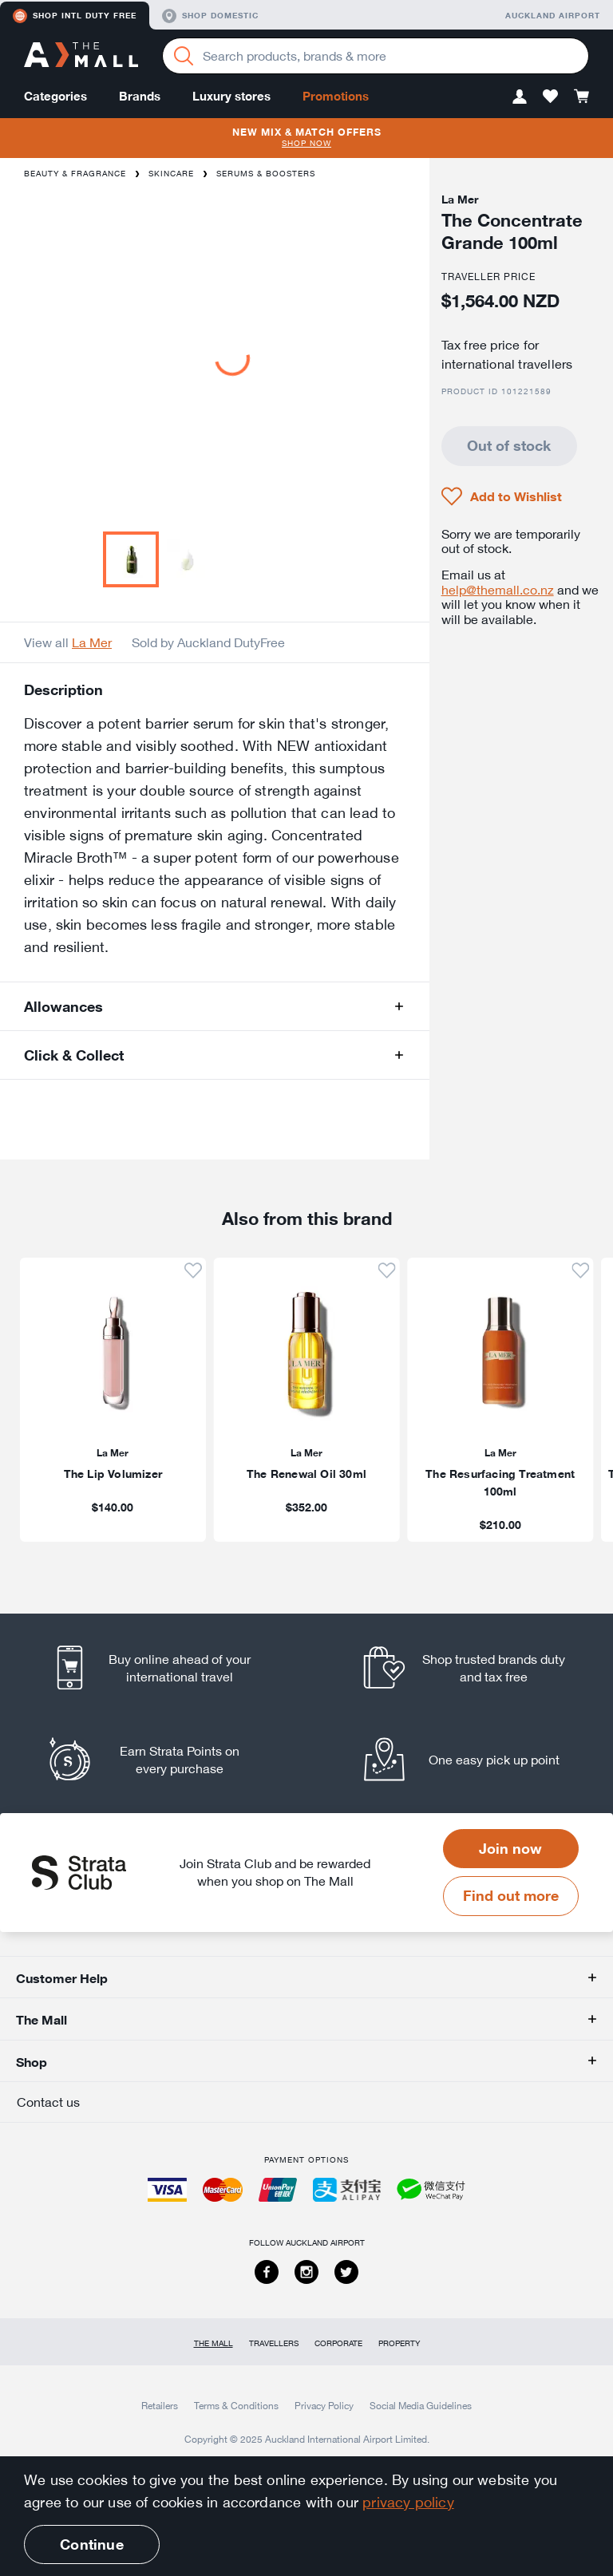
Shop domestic (210, 16)
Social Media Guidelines (421, 2405)
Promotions (336, 96)
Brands (139, 96)
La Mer (92, 642)
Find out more (511, 1895)
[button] (519, 96)
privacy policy (408, 2502)
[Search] (183, 56)
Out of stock (509, 445)
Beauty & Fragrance (75, 173)
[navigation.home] (81, 56)
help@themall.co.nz (497, 590)
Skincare (171, 173)
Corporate (338, 2343)
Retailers (159, 2405)
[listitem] (165, 1667)
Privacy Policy (324, 2405)
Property (399, 2343)
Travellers (274, 2343)
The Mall (213, 2343)
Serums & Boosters (265, 173)
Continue (91, 2544)
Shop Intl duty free (74, 16)
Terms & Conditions (236, 2405)
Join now (510, 1848)
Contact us (48, 2102)
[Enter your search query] (375, 55)
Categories (55, 96)
